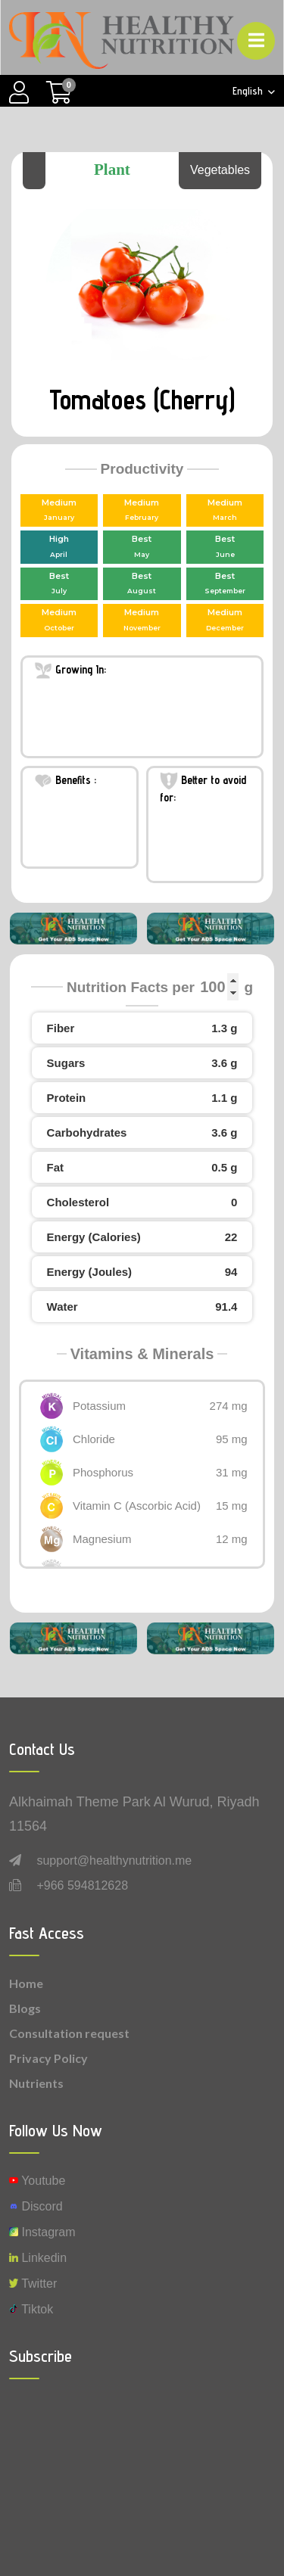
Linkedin (38, 2257)
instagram (42, 2232)
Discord (36, 2206)
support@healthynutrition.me (114, 1860)
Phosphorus (103, 1472)
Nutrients (36, 2083)
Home (26, 1983)
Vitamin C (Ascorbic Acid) (137, 1505)
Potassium (99, 1405)
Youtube (37, 2180)
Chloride (94, 1439)
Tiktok (31, 2309)
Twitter (33, 2283)
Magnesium (102, 1538)
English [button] (249, 91)
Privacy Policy (48, 2058)
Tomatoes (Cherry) (142, 399)
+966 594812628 (82, 1885)
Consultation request (69, 2033)
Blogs (25, 2008)
